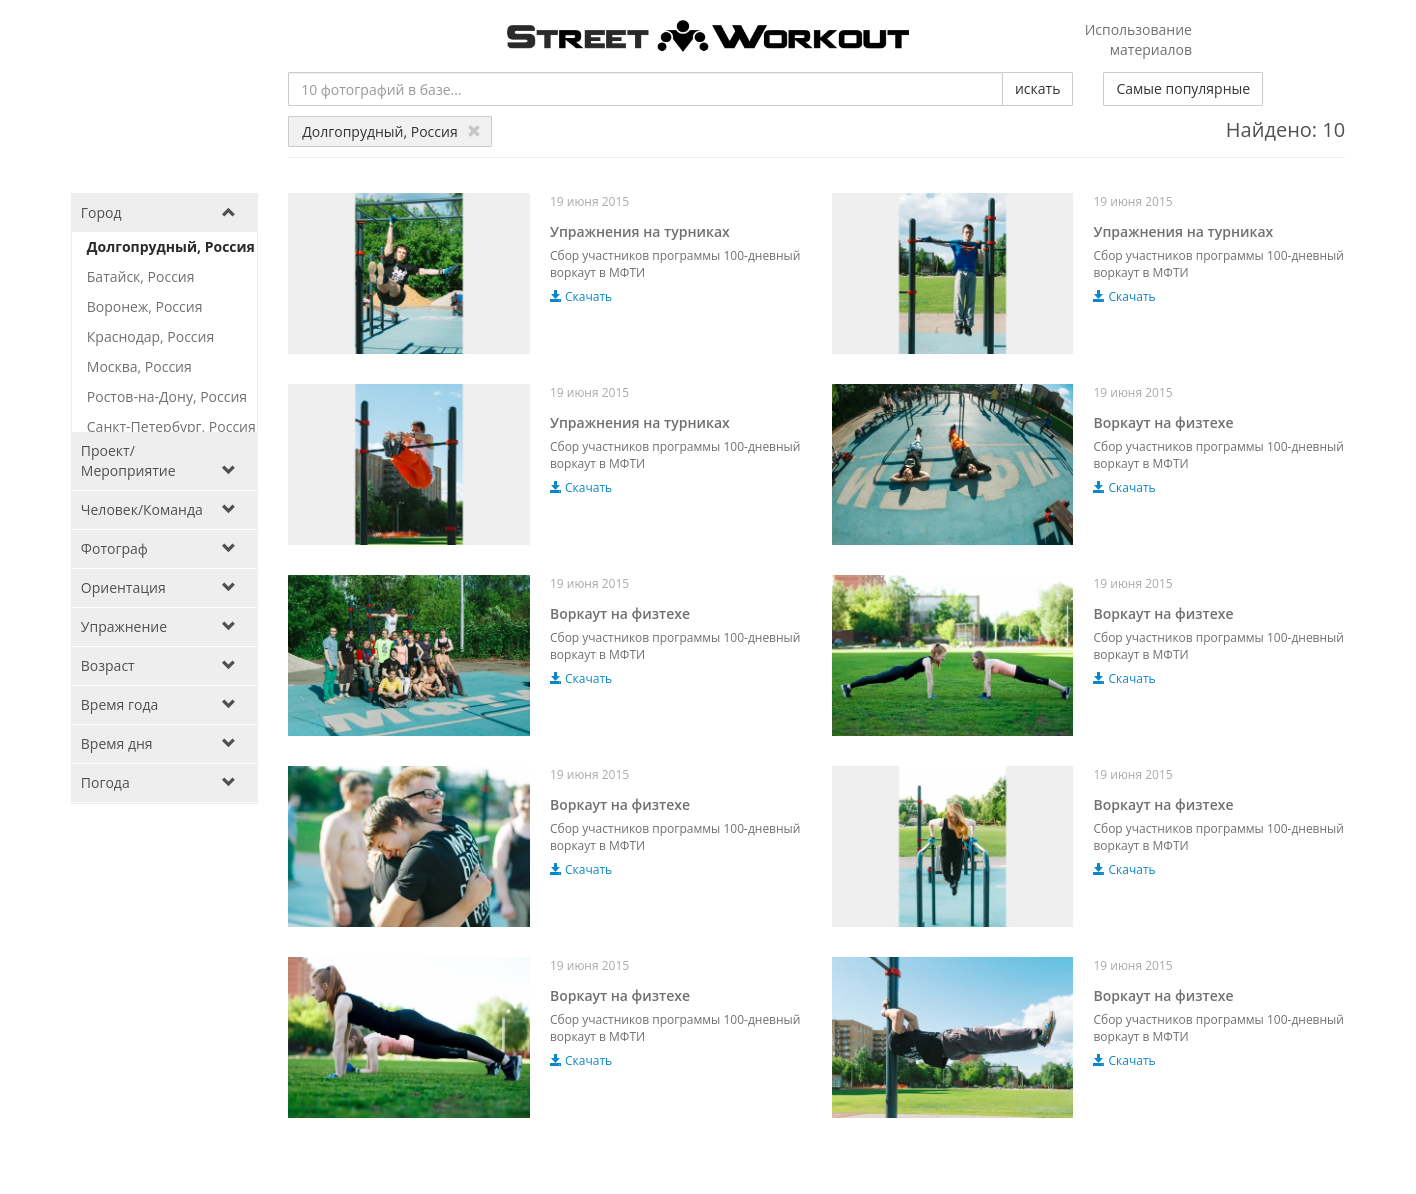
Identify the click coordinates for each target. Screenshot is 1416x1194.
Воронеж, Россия (145, 306)
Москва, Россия (139, 366)
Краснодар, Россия (150, 336)
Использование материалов (1138, 39)
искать (1037, 88)
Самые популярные (1183, 88)
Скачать (581, 296)
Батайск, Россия (141, 276)
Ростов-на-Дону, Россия (167, 396)
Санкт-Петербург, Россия (171, 426)
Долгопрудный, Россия (391, 131)
